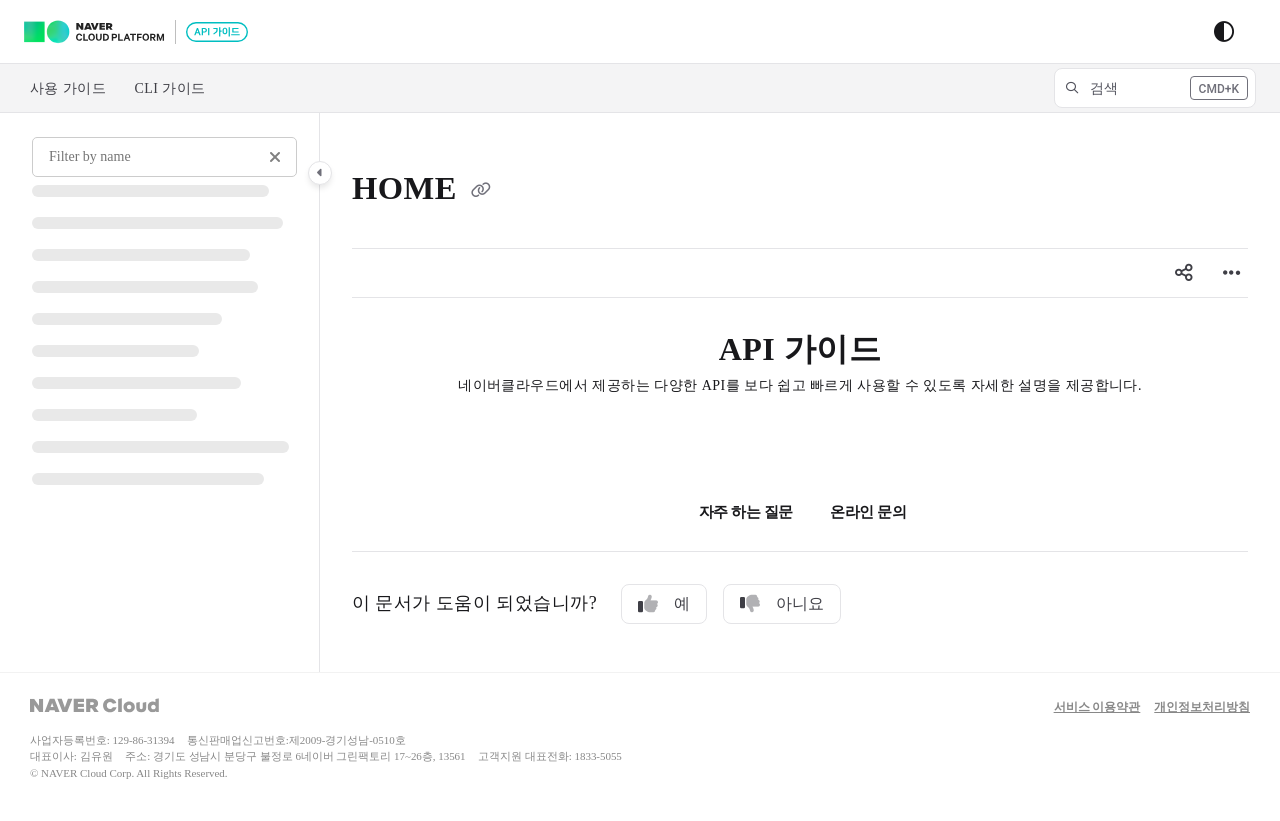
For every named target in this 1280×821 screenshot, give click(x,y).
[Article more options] (1232, 273)
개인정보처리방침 (1202, 707)
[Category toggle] (320, 173)
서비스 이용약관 (1097, 707)
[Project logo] (136, 32)
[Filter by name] (164, 157)
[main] (800, 392)
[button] (1155, 88)
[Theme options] (1224, 32)
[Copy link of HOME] (481, 192)
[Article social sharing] (1184, 273)
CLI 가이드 (169, 88)
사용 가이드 (68, 88)
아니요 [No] (782, 604)
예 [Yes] (664, 604)
